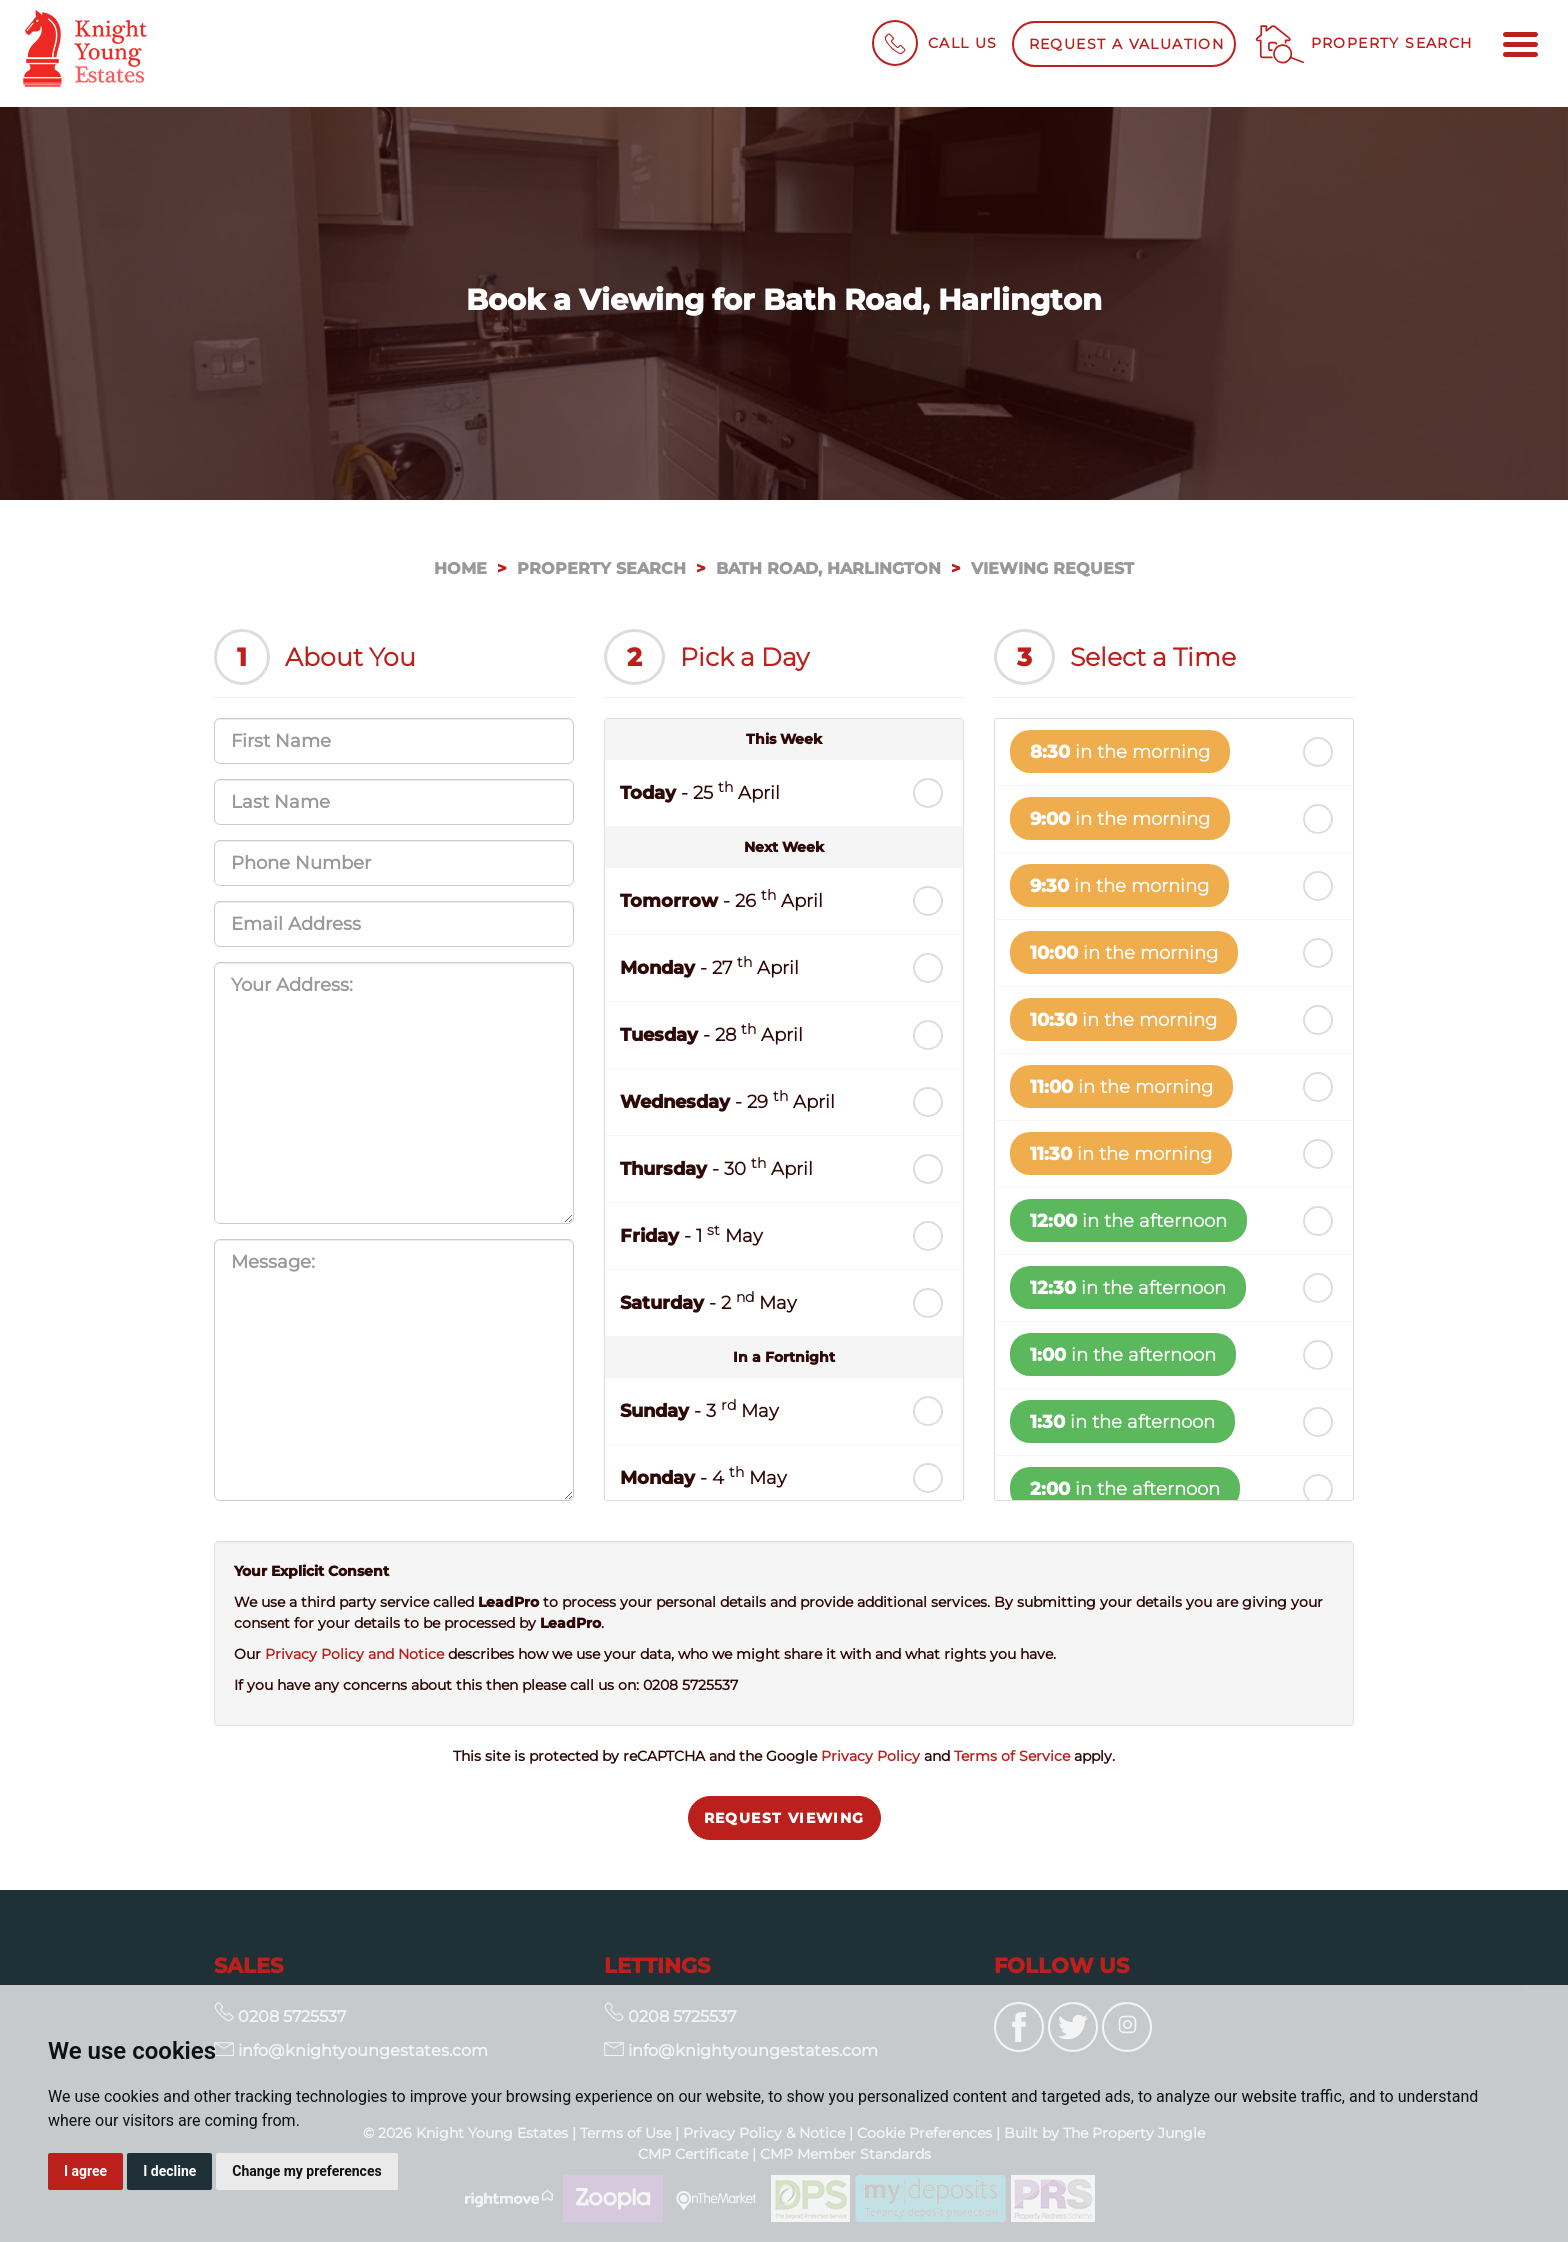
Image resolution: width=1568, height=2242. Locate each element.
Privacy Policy (870, 1756)
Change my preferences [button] (306, 2171)
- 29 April (727, 1100)
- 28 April (711, 1033)
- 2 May (708, 1301)
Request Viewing (784, 1818)
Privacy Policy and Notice (354, 1654)
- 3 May (699, 1409)
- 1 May (691, 1234)
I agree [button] (85, 2171)
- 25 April (700, 791)
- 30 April (716, 1167)
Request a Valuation (1127, 44)
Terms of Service (1012, 1756)
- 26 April (721, 899)
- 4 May (703, 1476)
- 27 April (709, 966)
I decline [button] (169, 2171)
